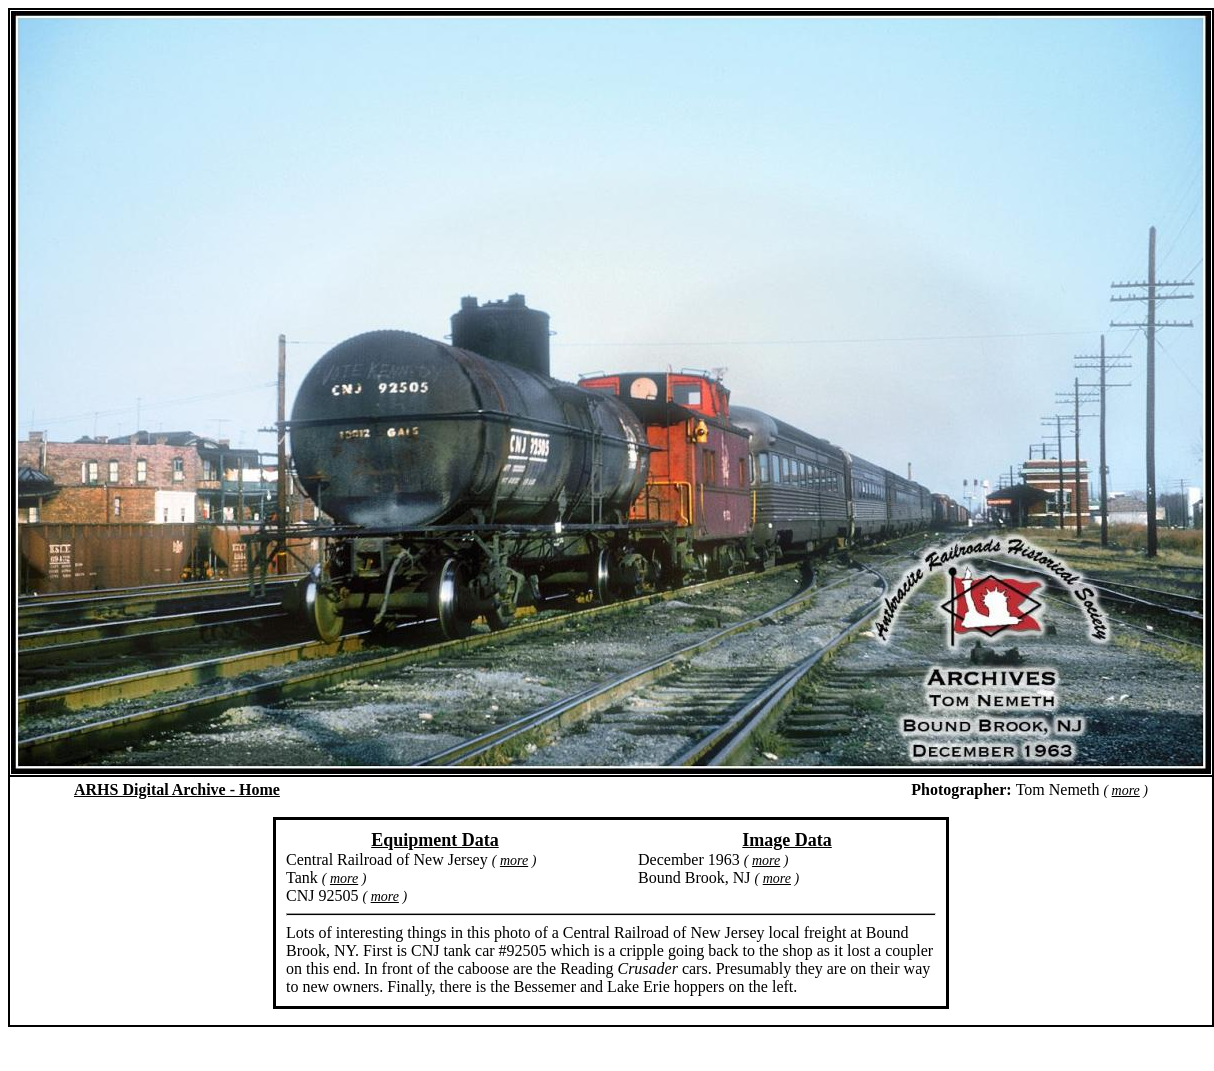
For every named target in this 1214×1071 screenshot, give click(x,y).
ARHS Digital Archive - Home (177, 789)
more (1126, 790)
